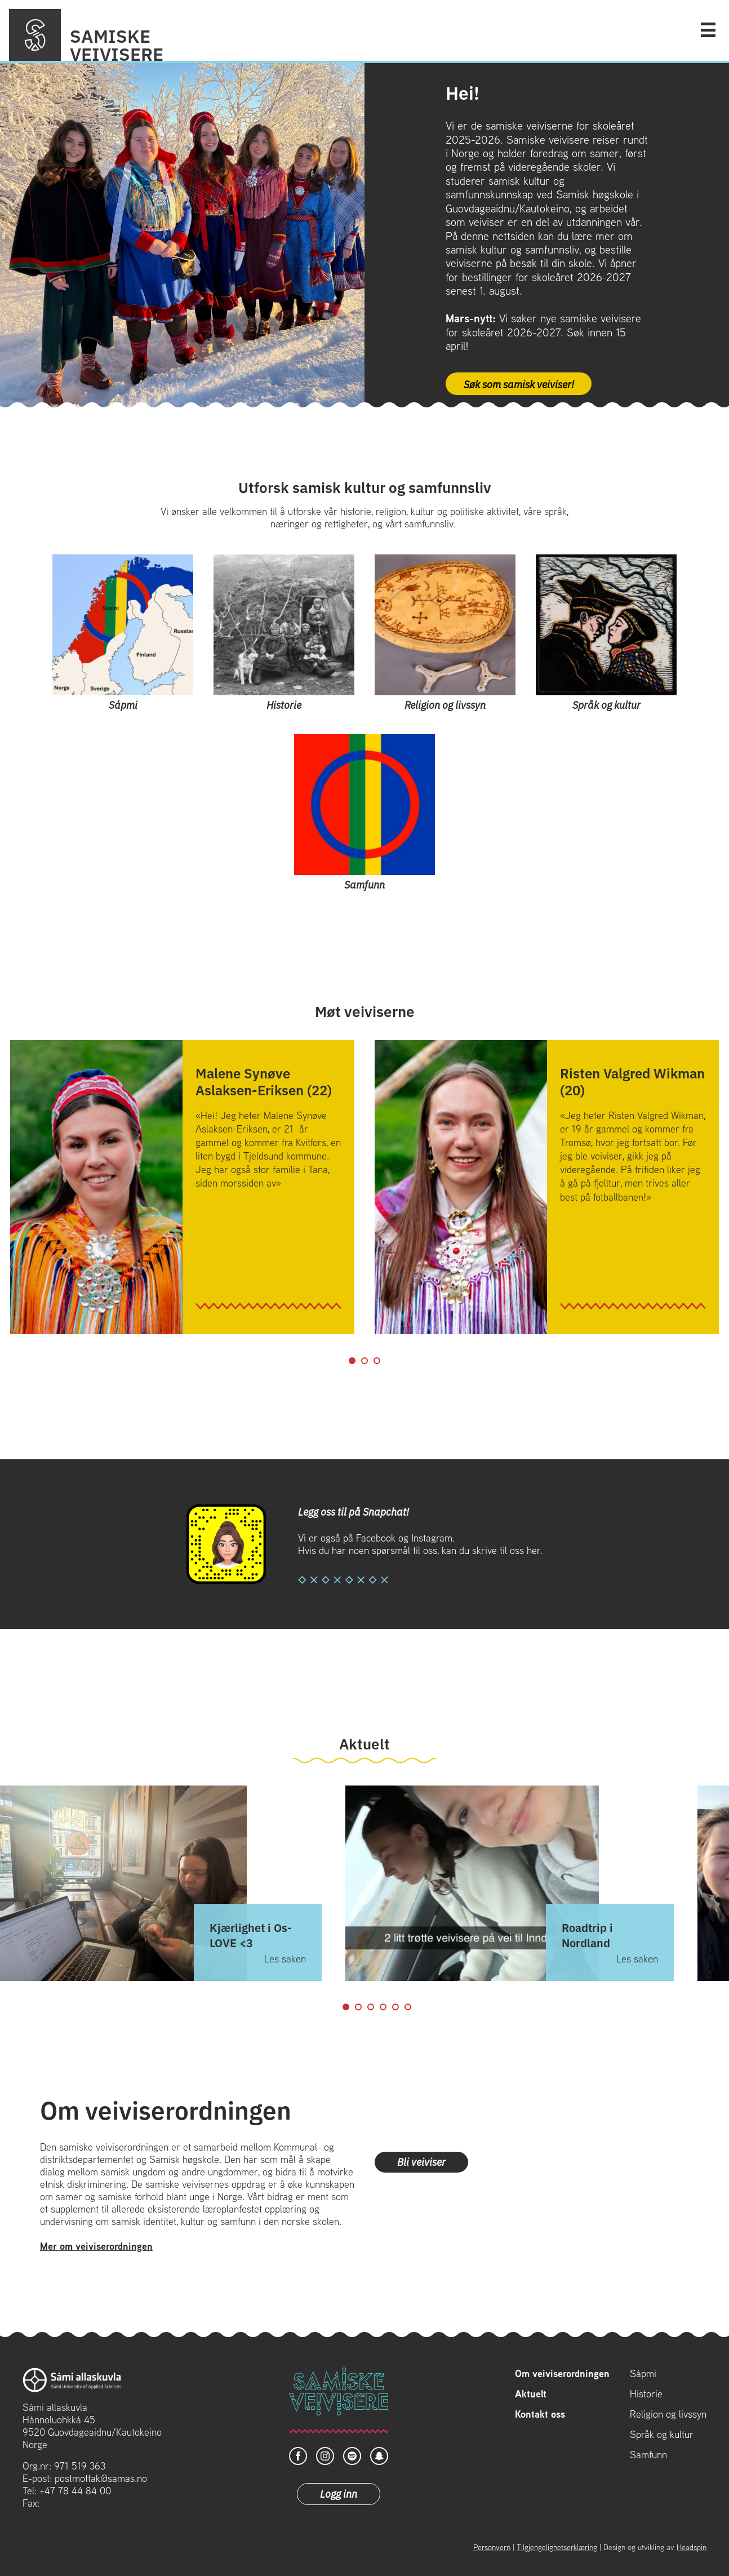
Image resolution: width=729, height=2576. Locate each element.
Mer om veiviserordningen (96, 2246)
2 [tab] (364, 1360)
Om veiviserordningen (562, 2374)
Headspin (691, 2547)
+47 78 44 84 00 (75, 2491)
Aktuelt (530, 2394)
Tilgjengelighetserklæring (557, 2547)
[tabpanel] (182, 1187)
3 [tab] (377, 1360)
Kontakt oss (540, 2414)
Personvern (491, 2547)
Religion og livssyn (668, 2414)
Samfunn (648, 2455)
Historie (646, 2394)
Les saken (285, 1959)
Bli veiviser (421, 2161)
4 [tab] (383, 2007)
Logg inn (338, 2493)
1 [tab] (352, 1360)
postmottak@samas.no (101, 2478)
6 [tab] (407, 2007)
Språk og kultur (662, 2434)
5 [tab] (395, 2007)
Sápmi (643, 2374)
